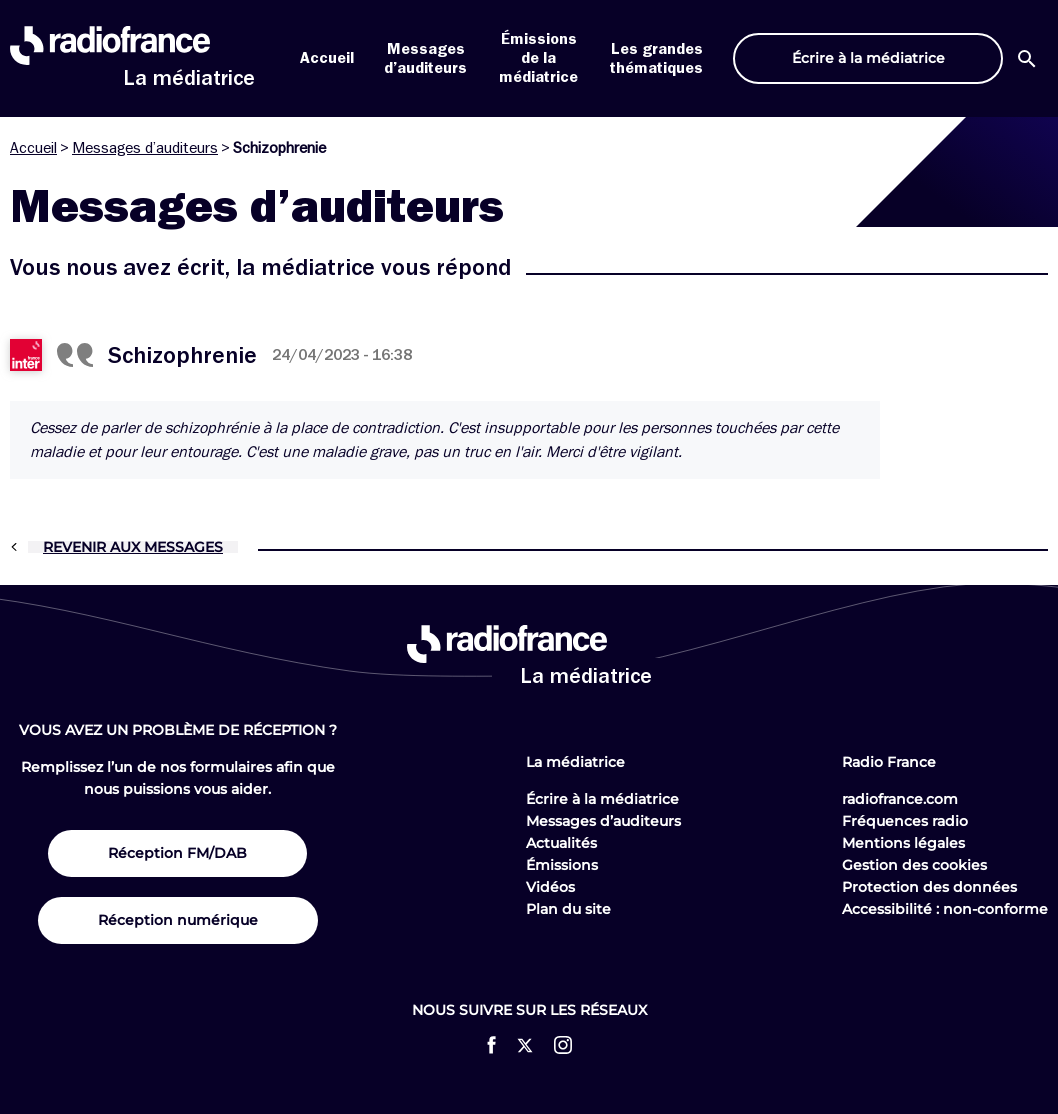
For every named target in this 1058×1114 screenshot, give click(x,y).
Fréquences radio (905, 821)
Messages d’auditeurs (145, 148)
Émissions (562, 865)
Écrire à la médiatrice (602, 799)
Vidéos (550, 887)
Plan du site (568, 909)
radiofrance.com (900, 799)
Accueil (327, 58)
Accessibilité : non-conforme (945, 909)
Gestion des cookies (914, 865)
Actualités (561, 843)
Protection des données (929, 887)
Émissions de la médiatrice (538, 58)
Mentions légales (903, 843)
